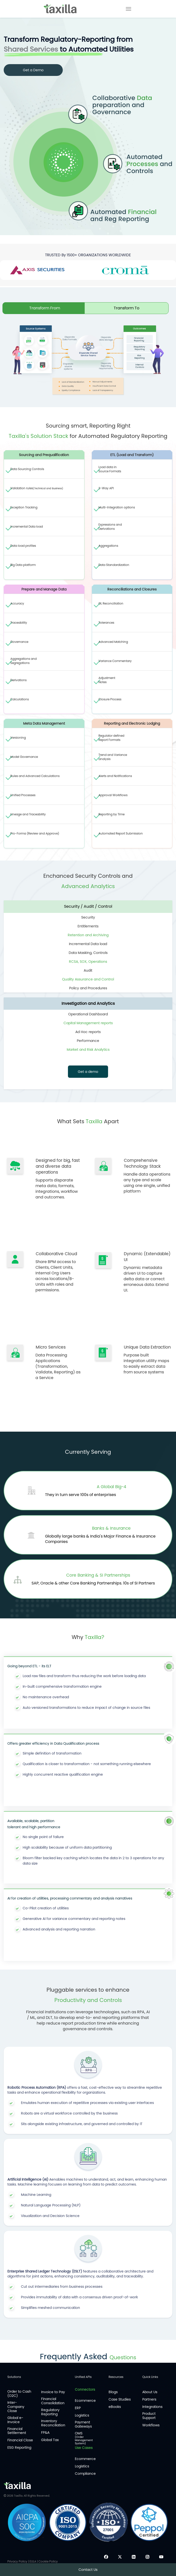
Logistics (82, 2415)
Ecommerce (85, 2401)
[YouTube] (161, 2556)
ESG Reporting (19, 2448)
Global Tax (50, 2440)
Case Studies (120, 2399)
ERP (78, 2408)
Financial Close (20, 2440)
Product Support (149, 2416)
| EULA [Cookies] (32, 2561)
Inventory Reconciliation (53, 2423)
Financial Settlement (16, 2431)
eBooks (115, 2407)
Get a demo (88, 1071)
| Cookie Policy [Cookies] (47, 2561)
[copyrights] (5, 2495)
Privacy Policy (17, 2561)
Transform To (126, 308)
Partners (149, 2399)
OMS (88, 2438)
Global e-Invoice (15, 2420)
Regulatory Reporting (50, 2412)
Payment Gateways (83, 2424)
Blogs (113, 2392)
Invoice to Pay (53, 2392)
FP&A (45, 2433)
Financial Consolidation (52, 2401)
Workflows (151, 2425)
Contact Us (88, 2569)
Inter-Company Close (15, 2407)
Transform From (44, 308)
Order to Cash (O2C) (19, 2393)
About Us (149, 2392)
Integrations (152, 2407)
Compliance (85, 2474)
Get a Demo (33, 70)
